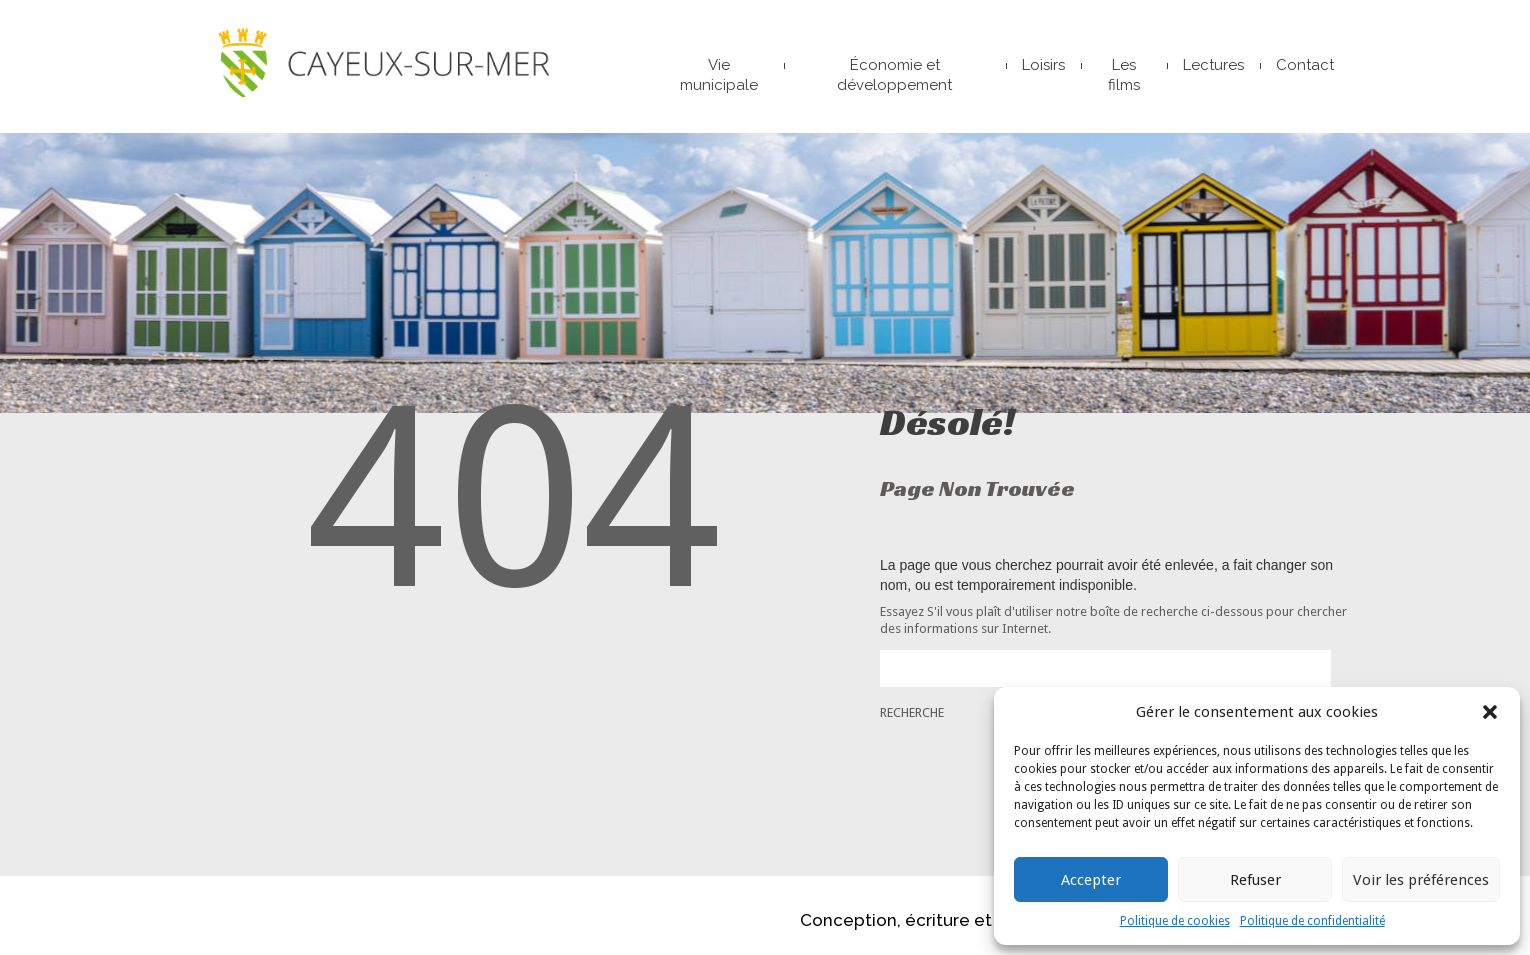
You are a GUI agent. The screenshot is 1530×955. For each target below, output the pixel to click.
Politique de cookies (1175, 921)
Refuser (1255, 880)
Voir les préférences (1421, 880)
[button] (1490, 712)
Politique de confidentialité (1312, 921)
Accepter (1091, 880)
